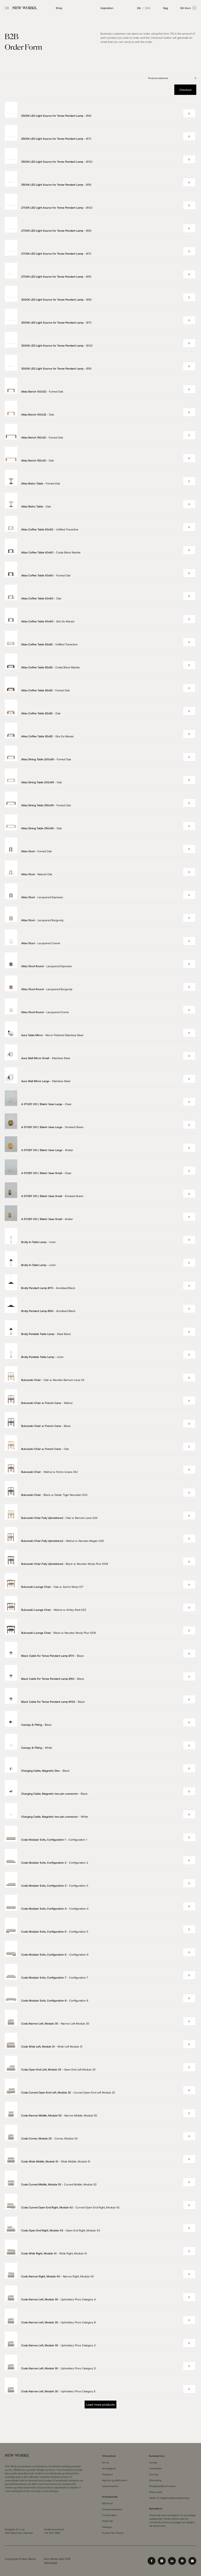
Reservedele (155, 2492)
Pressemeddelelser (112, 2509)
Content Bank (109, 2515)
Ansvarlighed (109, 2468)
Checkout (185, 89)
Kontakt (153, 2462)
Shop (59, 8)
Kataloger (107, 2527)
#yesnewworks (110, 2486)
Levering (153, 2474)
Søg (165, 8)
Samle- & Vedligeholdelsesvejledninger (169, 2497)
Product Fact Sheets (112, 2532)
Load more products (100, 2404)
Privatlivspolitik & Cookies (162, 2486)
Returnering (155, 2480)
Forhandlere (155, 2468)
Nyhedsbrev (156, 2508)
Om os (105, 2462)
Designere (107, 2474)
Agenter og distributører (114, 2480)
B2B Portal (107, 2503)
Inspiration (106, 8)
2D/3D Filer (107, 2521)
